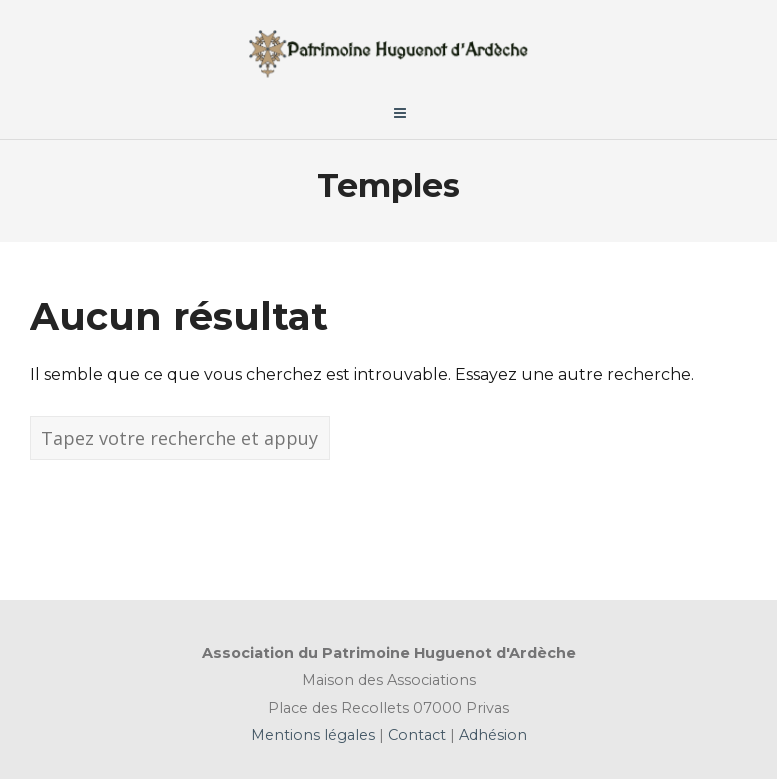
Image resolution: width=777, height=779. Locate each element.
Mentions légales (315, 735)
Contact (415, 735)
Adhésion (491, 735)
